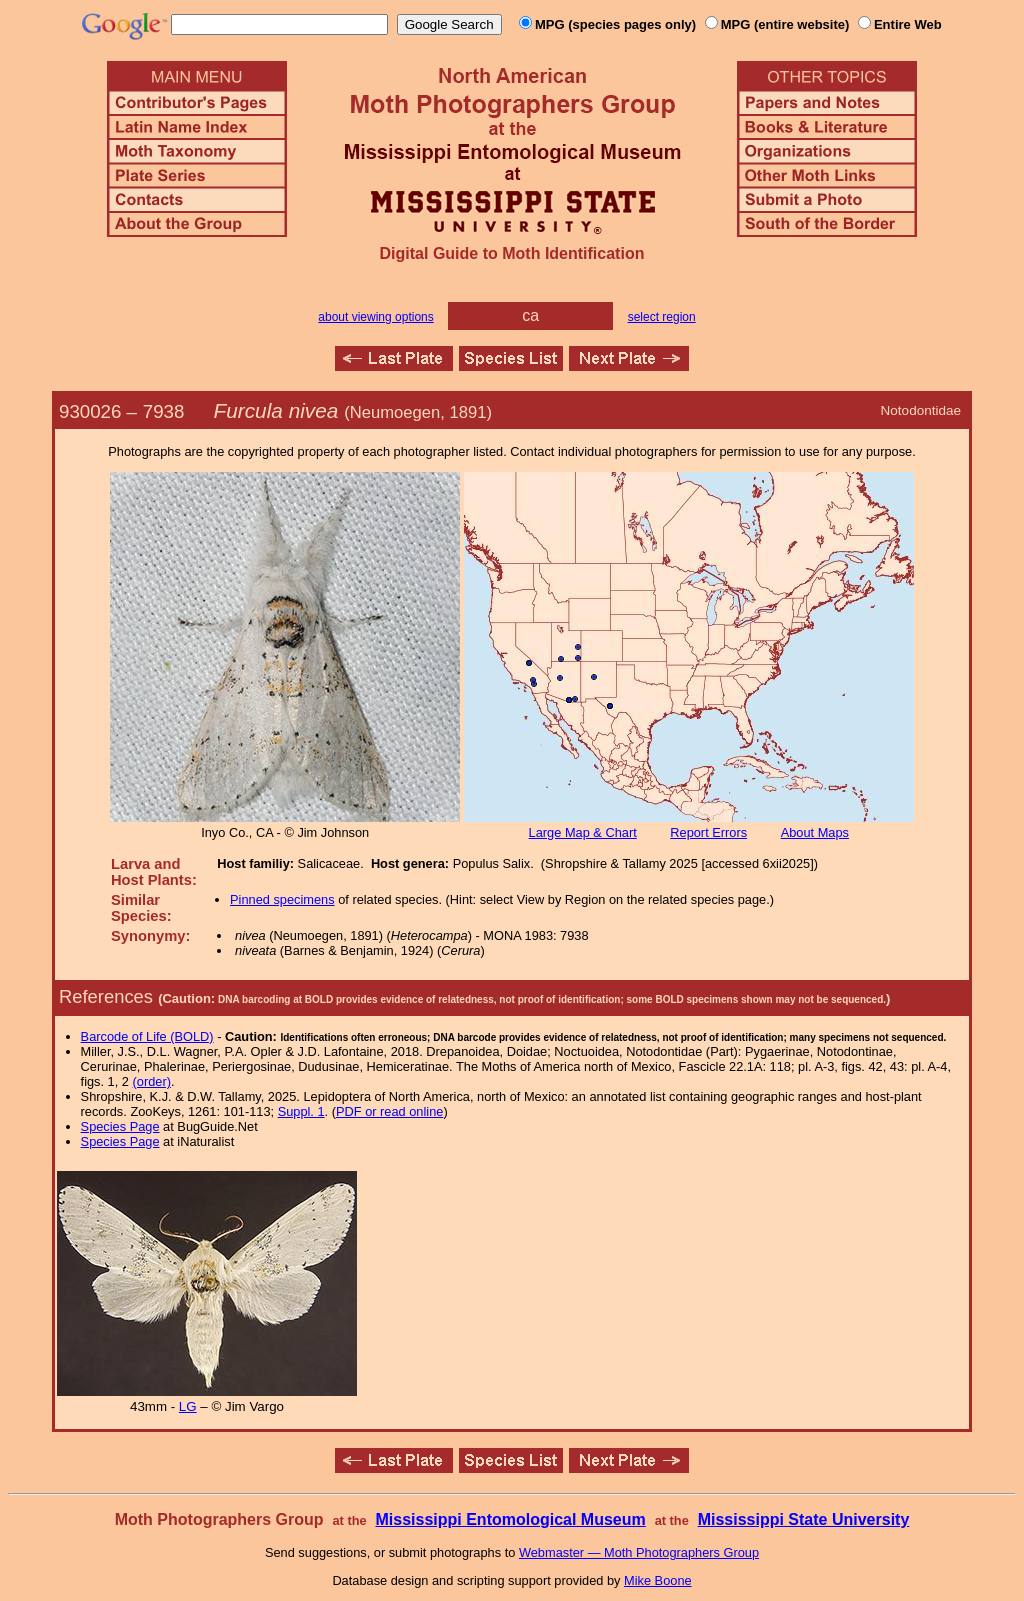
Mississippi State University (804, 1519)
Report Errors (708, 832)
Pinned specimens (282, 899)
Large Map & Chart (583, 832)
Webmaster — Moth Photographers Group (639, 1552)
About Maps (815, 832)
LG (188, 1406)
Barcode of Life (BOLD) (147, 1036)
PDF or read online (389, 1111)
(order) (152, 1081)
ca (530, 315)
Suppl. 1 (301, 1111)
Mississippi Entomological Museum (510, 1519)
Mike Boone (658, 1580)
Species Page (120, 1126)
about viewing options (375, 317)
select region (662, 317)
